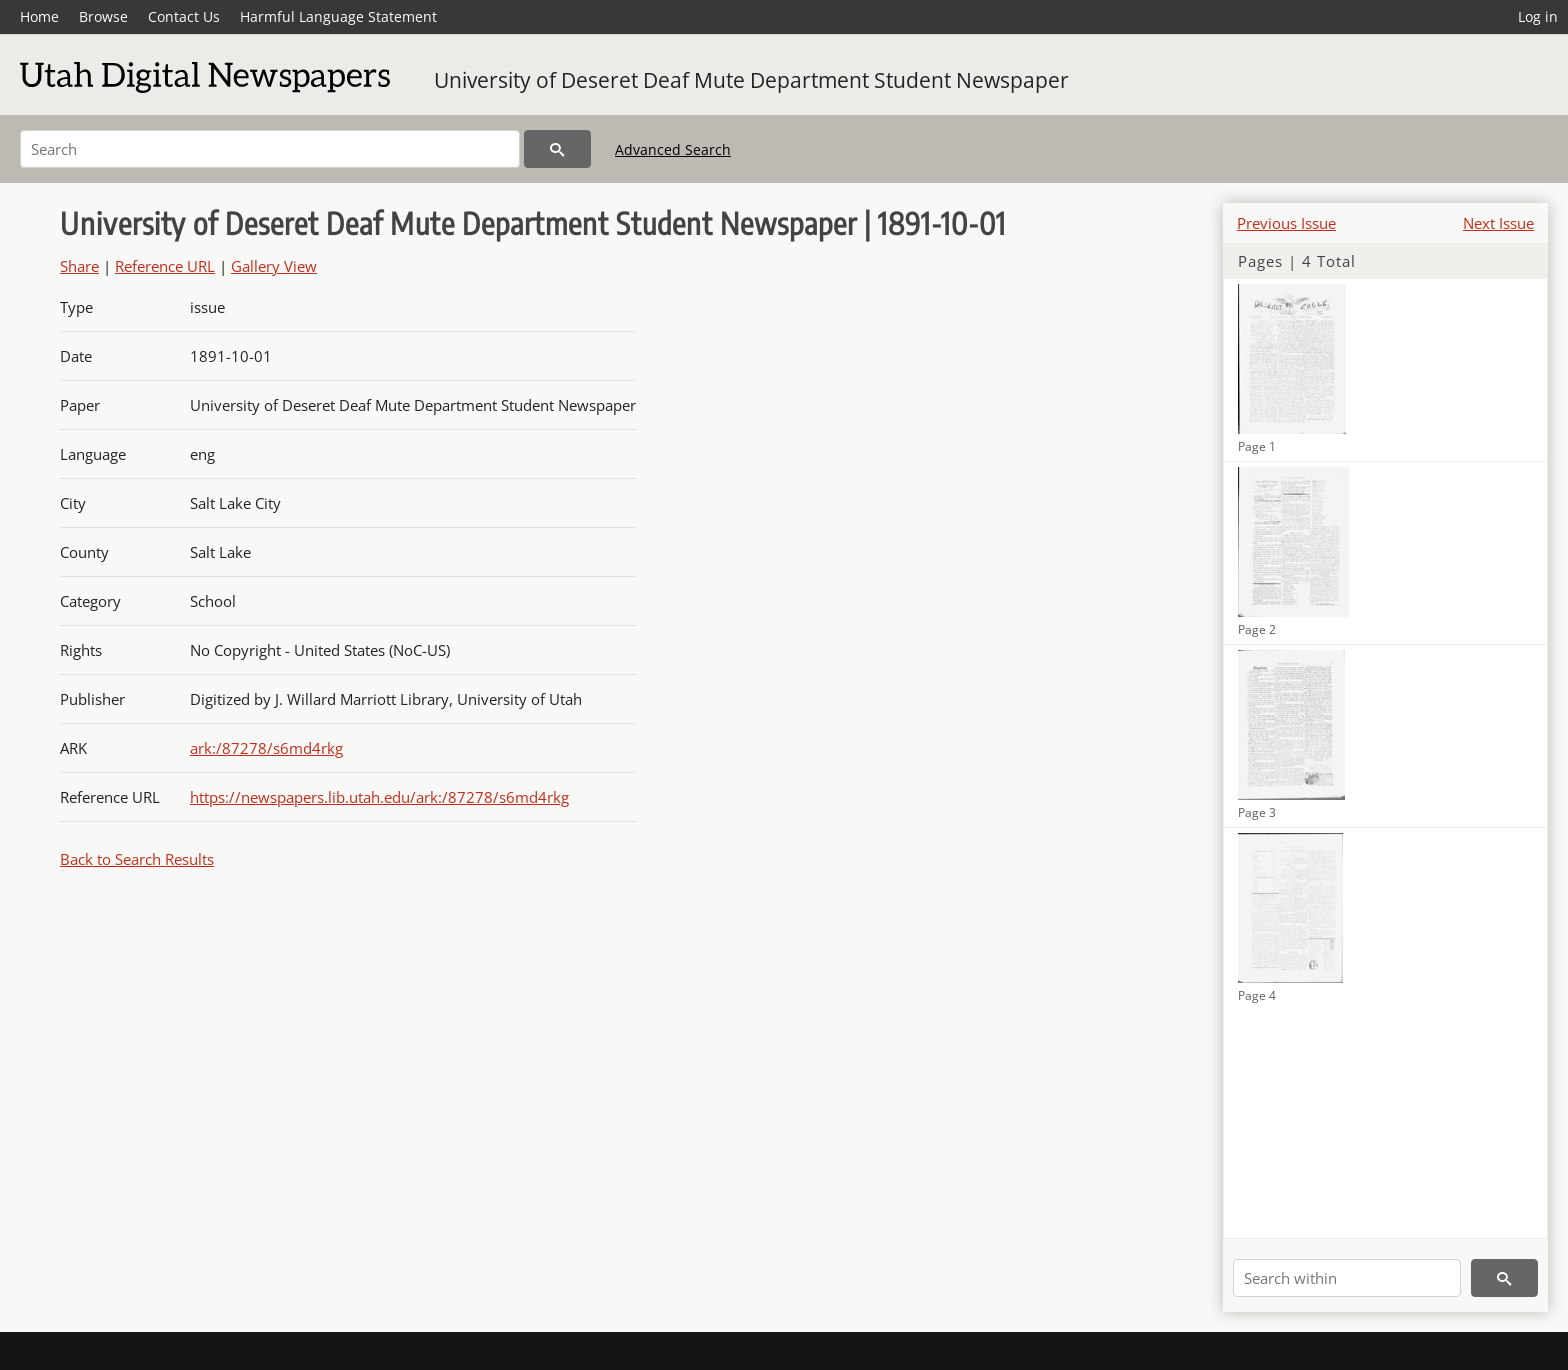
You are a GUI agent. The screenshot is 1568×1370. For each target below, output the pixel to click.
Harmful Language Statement (338, 16)
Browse (103, 16)
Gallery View (274, 266)
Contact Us (184, 16)
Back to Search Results (137, 859)
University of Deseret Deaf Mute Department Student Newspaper (751, 80)
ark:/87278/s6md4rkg (266, 748)
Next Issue (1498, 223)
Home (39, 16)
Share (79, 266)
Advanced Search (673, 149)
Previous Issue (1286, 223)
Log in (1538, 16)
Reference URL (165, 266)
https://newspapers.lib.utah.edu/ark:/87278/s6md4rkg (379, 797)
